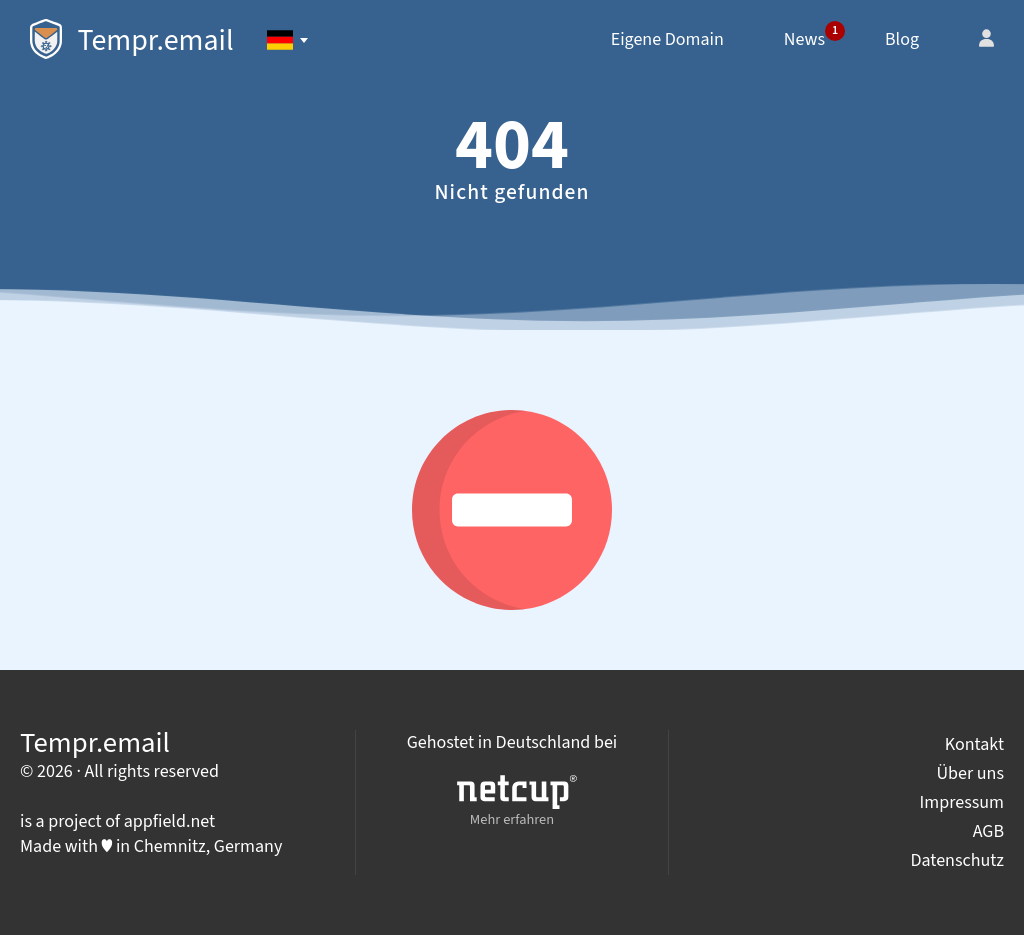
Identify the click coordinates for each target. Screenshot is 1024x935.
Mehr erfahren (517, 802)
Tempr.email (132, 40)
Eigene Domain (667, 39)
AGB (988, 831)
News (814, 36)
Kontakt (974, 744)
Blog (902, 39)
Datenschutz (957, 860)
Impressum (962, 802)
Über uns (970, 773)
